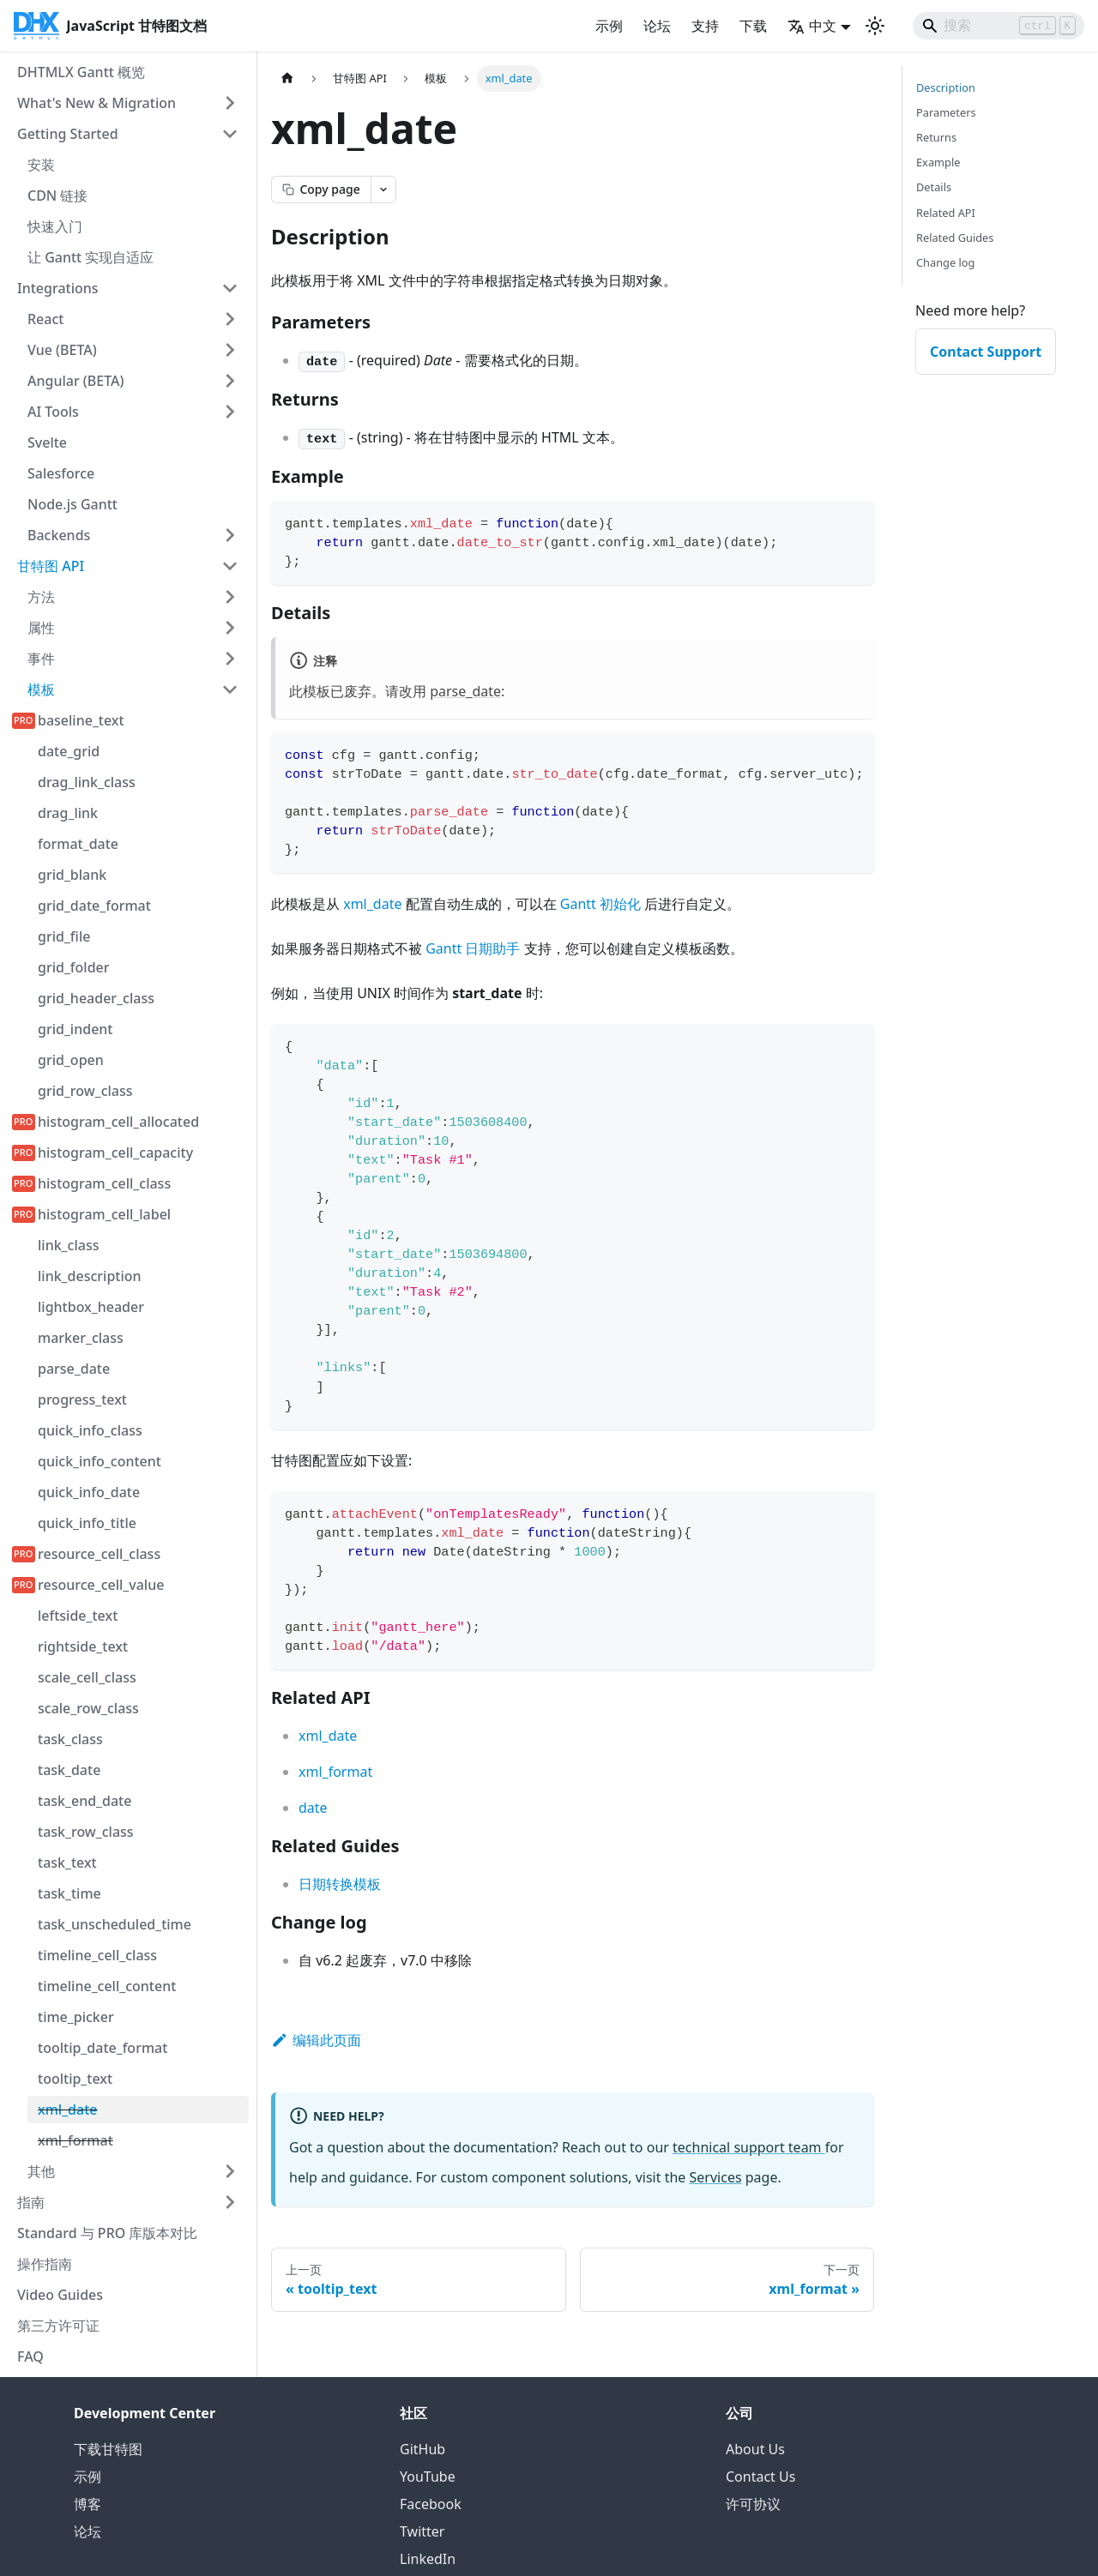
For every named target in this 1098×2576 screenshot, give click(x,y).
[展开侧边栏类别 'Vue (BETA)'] (230, 350)
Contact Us (760, 2476)
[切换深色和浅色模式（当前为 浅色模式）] (875, 25)
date (313, 1807)
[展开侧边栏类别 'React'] (230, 319)
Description (945, 87)
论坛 (657, 25)
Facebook (431, 2504)
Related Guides (954, 237)
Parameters (946, 112)
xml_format (335, 1771)
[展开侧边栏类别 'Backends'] (230, 535)
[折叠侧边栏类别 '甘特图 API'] (230, 566)
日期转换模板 (340, 1884)
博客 (87, 2504)
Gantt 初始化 (600, 903)
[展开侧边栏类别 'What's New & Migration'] (230, 103)
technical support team (749, 2147)
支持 (705, 25)
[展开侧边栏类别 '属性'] (230, 627)
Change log (945, 262)
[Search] (998, 25)
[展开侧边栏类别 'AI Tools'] (230, 411)
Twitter (422, 2531)
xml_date (372, 903)
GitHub (422, 2449)
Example (938, 162)
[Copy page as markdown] (321, 189)
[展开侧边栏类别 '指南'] (230, 2202)
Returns (936, 137)
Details (933, 187)
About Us (755, 2449)
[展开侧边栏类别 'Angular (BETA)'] (230, 380)
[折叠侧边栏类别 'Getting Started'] (230, 133)
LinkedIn (427, 2558)
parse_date (465, 691)
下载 (753, 25)
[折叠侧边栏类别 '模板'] (230, 689)
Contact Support (985, 351)
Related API (945, 212)
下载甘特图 (108, 2449)
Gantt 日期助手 (472, 948)
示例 (609, 25)
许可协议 (753, 2504)
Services (716, 2177)
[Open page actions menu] (383, 189)
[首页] (287, 78)
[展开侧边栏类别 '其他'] (230, 2171)
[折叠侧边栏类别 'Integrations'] (230, 288)
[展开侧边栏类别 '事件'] (230, 658)
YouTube (427, 2476)
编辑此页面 (316, 2040)
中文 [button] (811, 25)
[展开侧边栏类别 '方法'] (230, 597)
